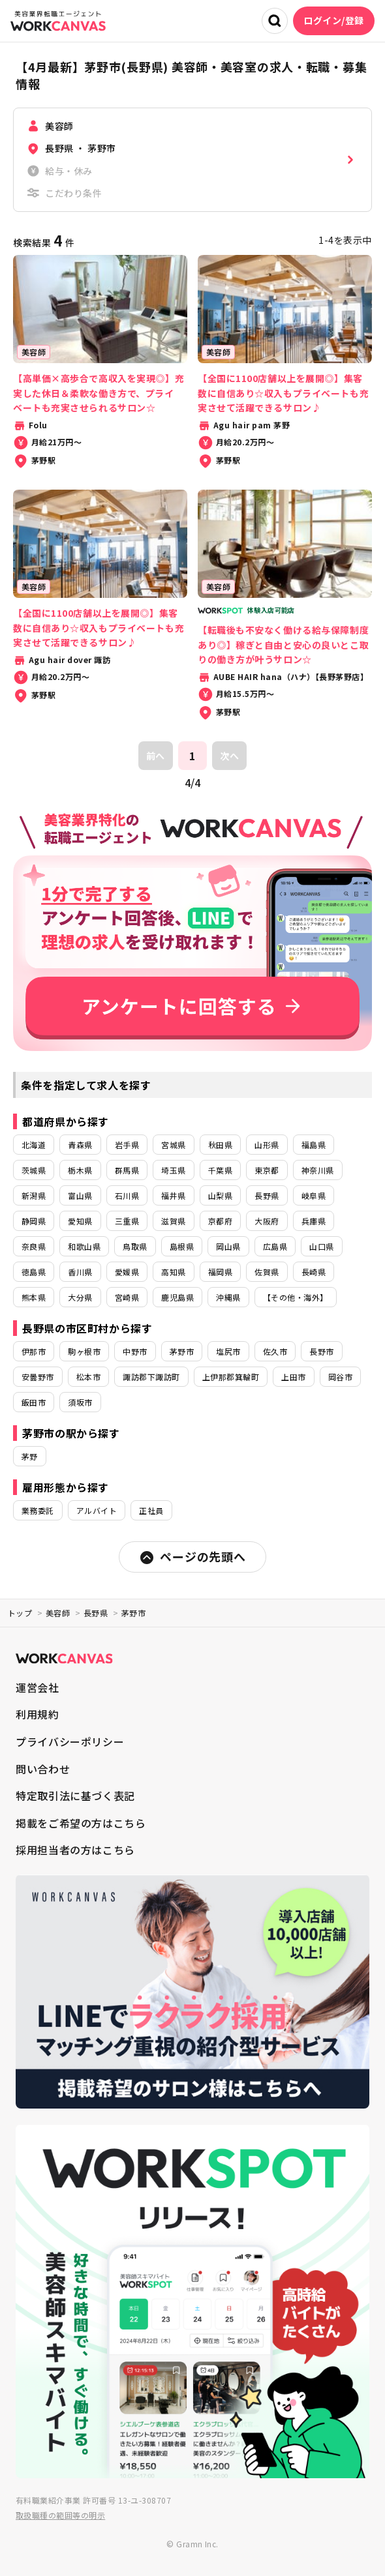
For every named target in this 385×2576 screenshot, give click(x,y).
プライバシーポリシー (70, 1741)
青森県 (80, 1144)
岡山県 (228, 1246)
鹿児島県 (177, 1297)
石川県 (127, 1195)
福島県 (313, 1144)
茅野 (30, 1456)
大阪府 (266, 1220)
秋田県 (220, 1144)
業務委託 (38, 1510)
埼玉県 (173, 1170)
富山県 (80, 1195)
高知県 (173, 1271)
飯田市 (34, 1402)
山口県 (321, 1246)
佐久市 (275, 1351)
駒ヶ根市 (84, 1351)
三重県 (127, 1220)
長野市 (321, 1351)
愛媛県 (127, 1271)
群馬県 (127, 1170)
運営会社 (37, 1687)
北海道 (34, 1144)
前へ (155, 755)
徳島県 (34, 1271)
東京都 (266, 1170)
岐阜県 (313, 1195)
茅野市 (182, 1351)
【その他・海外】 (295, 1297)
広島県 (275, 1246)
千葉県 (220, 1170)
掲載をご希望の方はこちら (81, 1823)
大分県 (80, 1297)
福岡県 (220, 1271)
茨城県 (34, 1170)
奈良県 (34, 1246)
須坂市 (80, 1402)
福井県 (173, 1195)
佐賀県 (266, 1271)
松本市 (88, 1376)
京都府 (220, 1220)
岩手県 (127, 1144)
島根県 (182, 1246)
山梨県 (220, 1195)
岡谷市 (340, 1376)
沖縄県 (228, 1297)
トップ (20, 1612)
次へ (229, 755)
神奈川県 (317, 1170)
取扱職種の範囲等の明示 (60, 2515)
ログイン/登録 (333, 20)
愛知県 (80, 1220)
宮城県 (173, 1144)
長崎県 (313, 1271)
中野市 (135, 1351)
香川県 (80, 1271)
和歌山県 (84, 1246)
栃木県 (80, 1170)
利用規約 (37, 1714)
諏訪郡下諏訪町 (151, 1376)
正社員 (151, 1510)
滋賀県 (173, 1220)
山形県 (266, 1144)
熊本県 (34, 1297)
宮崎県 (127, 1297)
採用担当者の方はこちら (75, 1850)
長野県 (266, 1195)
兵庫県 (313, 1220)
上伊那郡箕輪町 (230, 1376)
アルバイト (96, 1510)
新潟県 (34, 1195)
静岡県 (34, 1220)
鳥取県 (135, 1246)
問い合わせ (43, 1769)
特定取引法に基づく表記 (75, 1795)
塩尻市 (228, 1351)
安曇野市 (38, 1376)
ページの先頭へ (192, 1556)
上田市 (293, 1376)
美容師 (58, 1612)
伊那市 (34, 1351)
